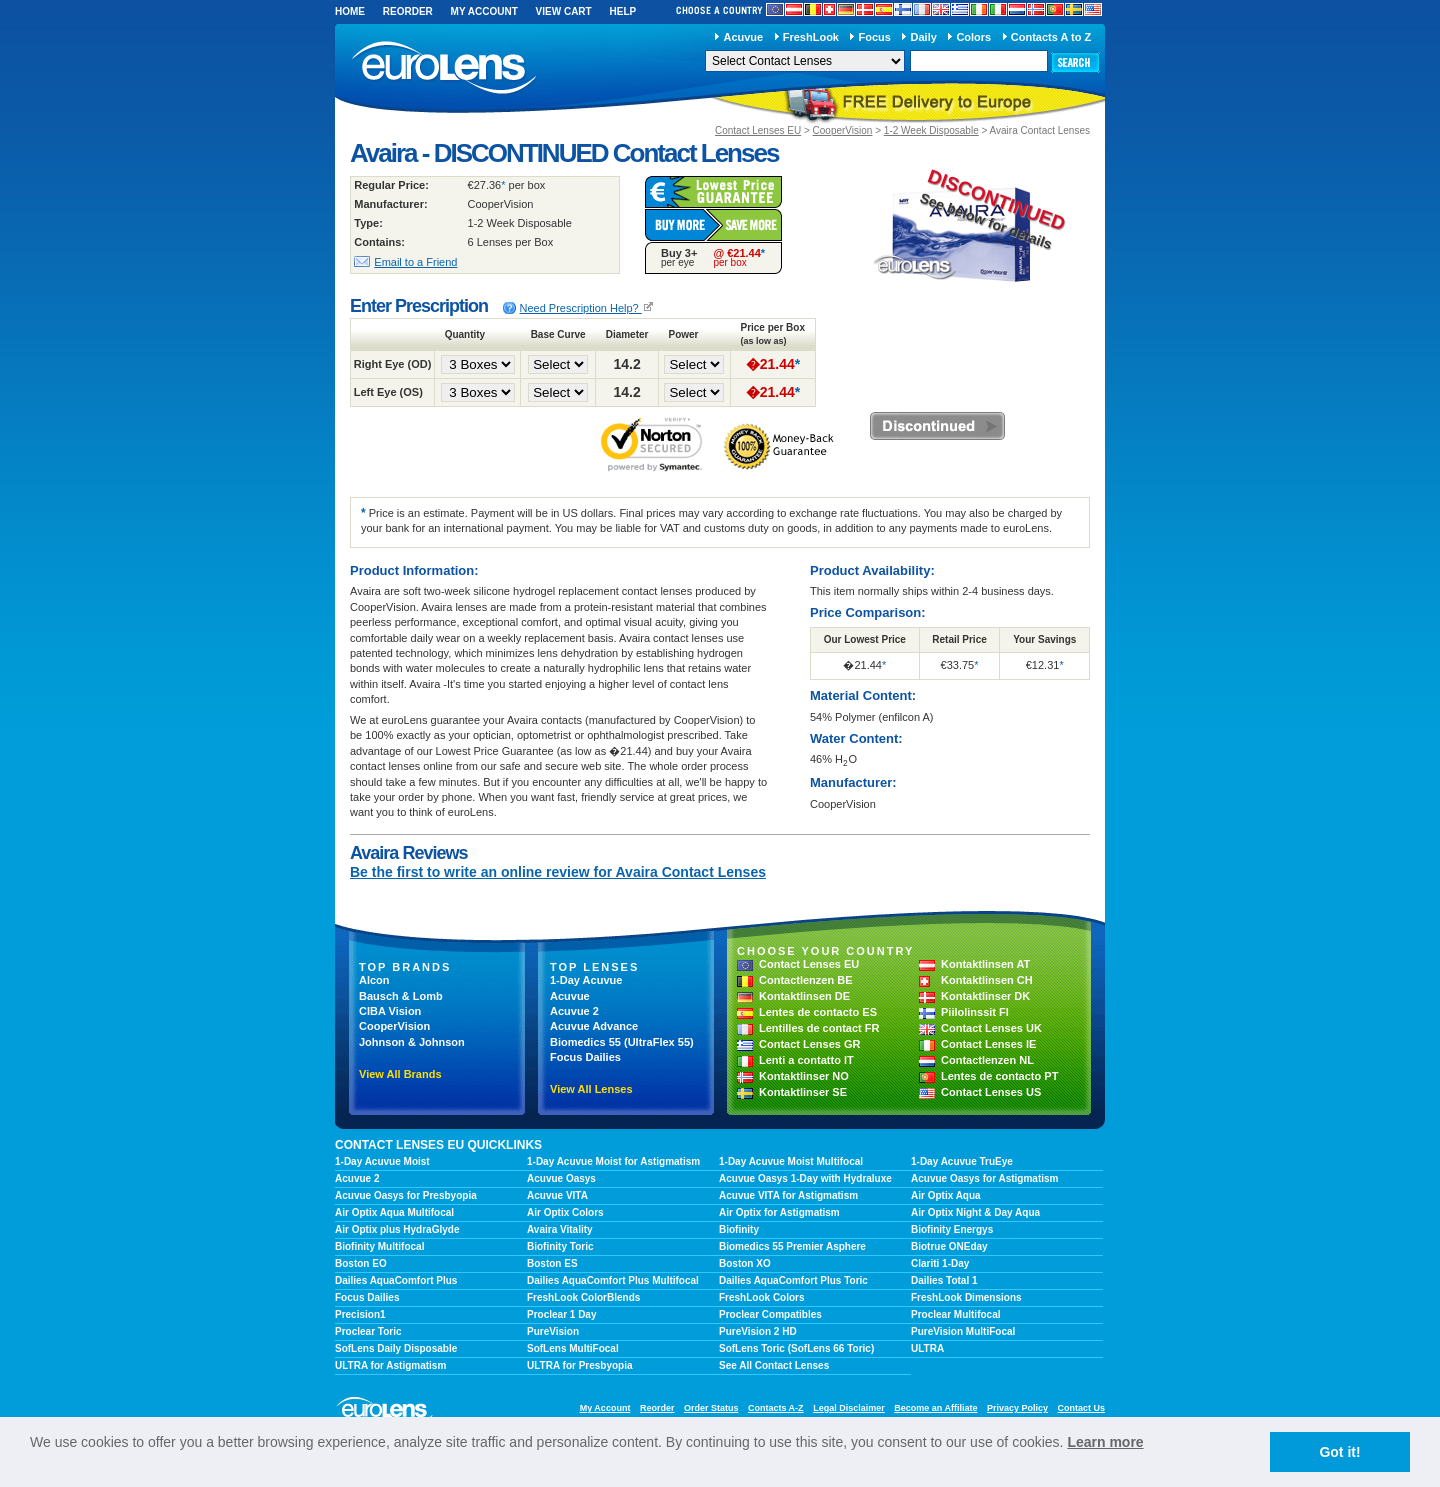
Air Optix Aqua (946, 1195)
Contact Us (1081, 1408)
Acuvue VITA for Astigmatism (788, 1195)
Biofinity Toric (560, 1246)
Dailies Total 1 (944, 1280)
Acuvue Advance (594, 1026)
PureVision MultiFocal (963, 1331)
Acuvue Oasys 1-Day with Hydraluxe (805, 1178)
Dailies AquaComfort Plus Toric (793, 1280)
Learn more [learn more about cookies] (1105, 1442)
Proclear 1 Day (562, 1314)
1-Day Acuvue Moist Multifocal (791, 1161)
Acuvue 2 (574, 1011)
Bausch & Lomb (401, 996)
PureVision (553, 1331)
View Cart (564, 11)
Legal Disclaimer (849, 1408)
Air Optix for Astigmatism (779, 1212)
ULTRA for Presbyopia (580, 1365)
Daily (924, 37)
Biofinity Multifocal (379, 1246)
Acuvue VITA (557, 1195)
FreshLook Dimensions (966, 1297)
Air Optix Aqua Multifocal (394, 1212)
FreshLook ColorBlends (583, 1297)
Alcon (374, 980)
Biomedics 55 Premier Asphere (792, 1246)
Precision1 (360, 1314)
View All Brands (400, 1074)
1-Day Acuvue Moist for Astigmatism (613, 1161)
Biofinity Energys (952, 1229)
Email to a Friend (415, 262)
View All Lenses (591, 1089)
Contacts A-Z (776, 1408)
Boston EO (361, 1263)
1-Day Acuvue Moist (382, 1161)
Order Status (711, 1408)
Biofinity (739, 1229)
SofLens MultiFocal (573, 1348)
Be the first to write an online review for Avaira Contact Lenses (558, 872)
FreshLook (811, 37)
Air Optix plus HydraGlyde (397, 1229)
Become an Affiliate (935, 1408)
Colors (973, 37)
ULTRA (927, 1348)
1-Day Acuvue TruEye (962, 1161)
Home (350, 11)
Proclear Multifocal (955, 1314)
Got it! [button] (1339, 1452)
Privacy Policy (1017, 1408)
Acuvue (743, 37)
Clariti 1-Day (940, 1263)
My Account (484, 11)
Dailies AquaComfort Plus (396, 1280)
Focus (875, 37)
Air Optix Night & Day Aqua (975, 1212)
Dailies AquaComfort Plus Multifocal (613, 1280)
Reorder (408, 11)
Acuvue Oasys (561, 1178)
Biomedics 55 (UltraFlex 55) (622, 1042)
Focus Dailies (585, 1057)
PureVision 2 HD (758, 1331)
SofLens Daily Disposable (396, 1348)
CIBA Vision (390, 1011)
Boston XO (745, 1263)
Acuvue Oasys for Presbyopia (406, 1195)
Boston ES (552, 1263)
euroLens (444, 68)
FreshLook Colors (762, 1297)
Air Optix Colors (565, 1212)
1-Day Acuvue (586, 980)
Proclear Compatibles (770, 1314)
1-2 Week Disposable (931, 130)
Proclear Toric (368, 1331)
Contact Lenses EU (758, 130)
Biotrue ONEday (949, 1246)
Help (622, 11)
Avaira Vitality (560, 1229)
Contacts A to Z (1051, 37)
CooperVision (843, 130)
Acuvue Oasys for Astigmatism (984, 1178)
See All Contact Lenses (774, 1365)
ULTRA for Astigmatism (390, 1365)
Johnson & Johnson (412, 1042)
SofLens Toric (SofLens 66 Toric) (796, 1348)
